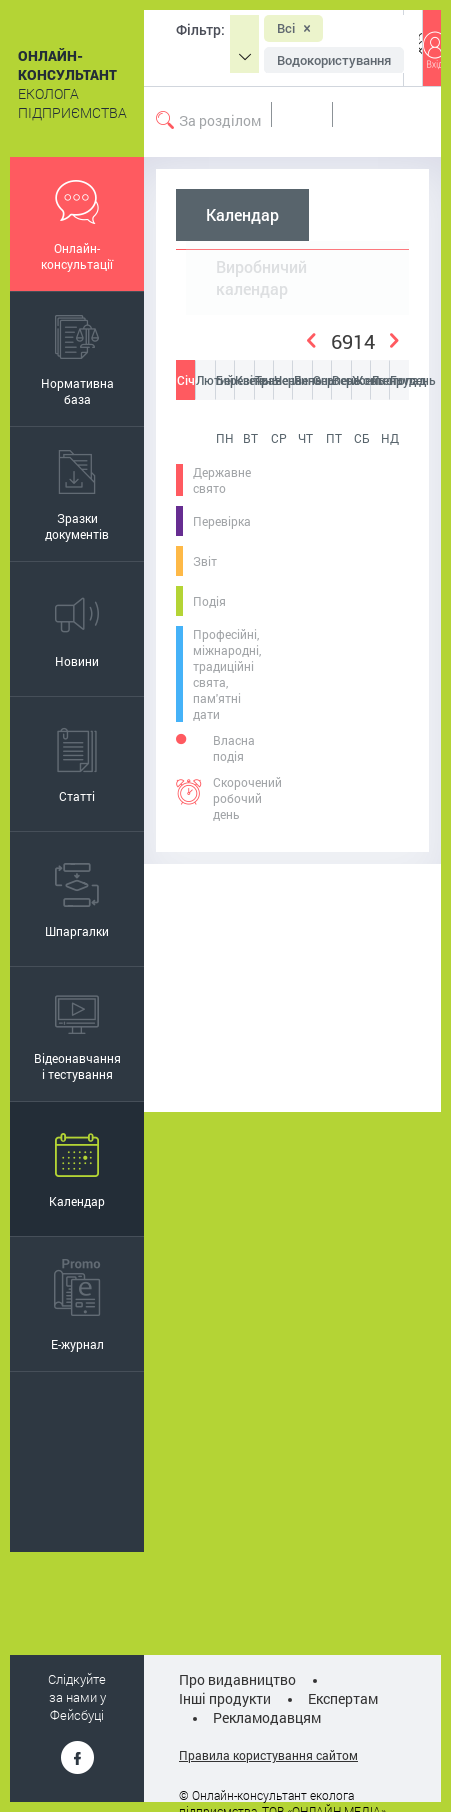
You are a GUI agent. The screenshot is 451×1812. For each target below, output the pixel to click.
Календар (242, 215)
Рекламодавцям (267, 1717)
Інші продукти (225, 1698)
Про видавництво (237, 1679)
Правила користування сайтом (268, 1755)
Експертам (343, 1698)
